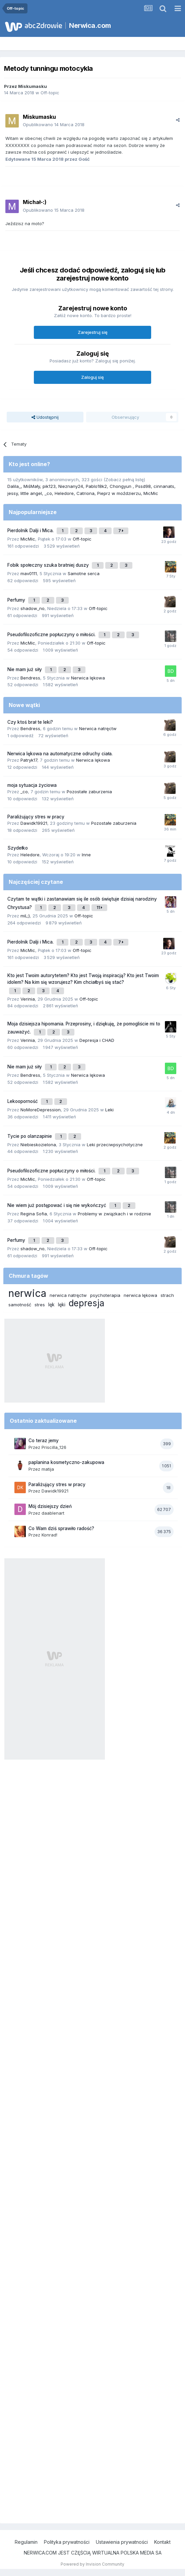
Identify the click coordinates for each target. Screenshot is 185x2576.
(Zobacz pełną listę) (124, 479)
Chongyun (121, 486)
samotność (19, 1304)
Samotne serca (84, 573)
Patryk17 (28, 760)
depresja (86, 1303)
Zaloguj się (92, 377)
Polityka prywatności (66, 2542)
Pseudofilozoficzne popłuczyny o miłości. (52, 634)
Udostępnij (45, 417)
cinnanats (163, 486)
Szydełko (17, 848)
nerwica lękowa (140, 1295)
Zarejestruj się (93, 332)
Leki (109, 1109)
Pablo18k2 (96, 486)
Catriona (85, 493)
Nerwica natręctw (98, 728)
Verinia (27, 999)
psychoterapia (105, 1295)
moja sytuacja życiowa (32, 785)
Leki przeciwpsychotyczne (115, 1144)
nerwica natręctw (68, 1295)
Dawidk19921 (33, 823)
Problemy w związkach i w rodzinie (114, 1213)
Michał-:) (35, 202)
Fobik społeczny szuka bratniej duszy (48, 565)
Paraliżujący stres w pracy (35, 816)
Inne (86, 854)
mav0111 (28, 573)
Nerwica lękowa (88, 677)
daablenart (53, 1513)
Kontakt (162, 2542)
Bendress (30, 677)
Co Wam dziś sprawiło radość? (61, 1528)
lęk (51, 1304)
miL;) (25, 915)
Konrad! (49, 1534)
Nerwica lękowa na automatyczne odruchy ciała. (60, 753)
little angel (31, 493)
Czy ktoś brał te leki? (30, 722)
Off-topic (50, 92)
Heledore (64, 493)
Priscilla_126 (54, 1447)
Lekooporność (23, 1101)
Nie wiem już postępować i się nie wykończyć (57, 1205)
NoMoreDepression (40, 1109)
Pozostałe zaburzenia (89, 791)
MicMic (150, 493)
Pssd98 (143, 486)
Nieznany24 (70, 486)
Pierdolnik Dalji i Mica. (31, 530)
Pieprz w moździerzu (119, 493)
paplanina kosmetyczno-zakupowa (66, 1462)
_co (48, 493)
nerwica (27, 1293)
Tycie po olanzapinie (30, 1136)
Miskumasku (32, 86)
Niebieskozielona (38, 1144)
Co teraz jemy (43, 1440)
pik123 (49, 486)
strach (167, 1295)
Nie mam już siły (25, 669)
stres (40, 1304)
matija (48, 1469)
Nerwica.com (90, 25)
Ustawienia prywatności (122, 2542)
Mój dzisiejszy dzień (50, 1506)
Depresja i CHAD (96, 1040)
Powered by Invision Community (92, 2564)
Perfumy (16, 600)
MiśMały (31, 486)
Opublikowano (53, 124)
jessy (12, 493)
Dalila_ (14, 486)
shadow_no (32, 608)
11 (99, 907)
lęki (61, 1304)
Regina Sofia (33, 1213)
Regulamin (26, 2542)
